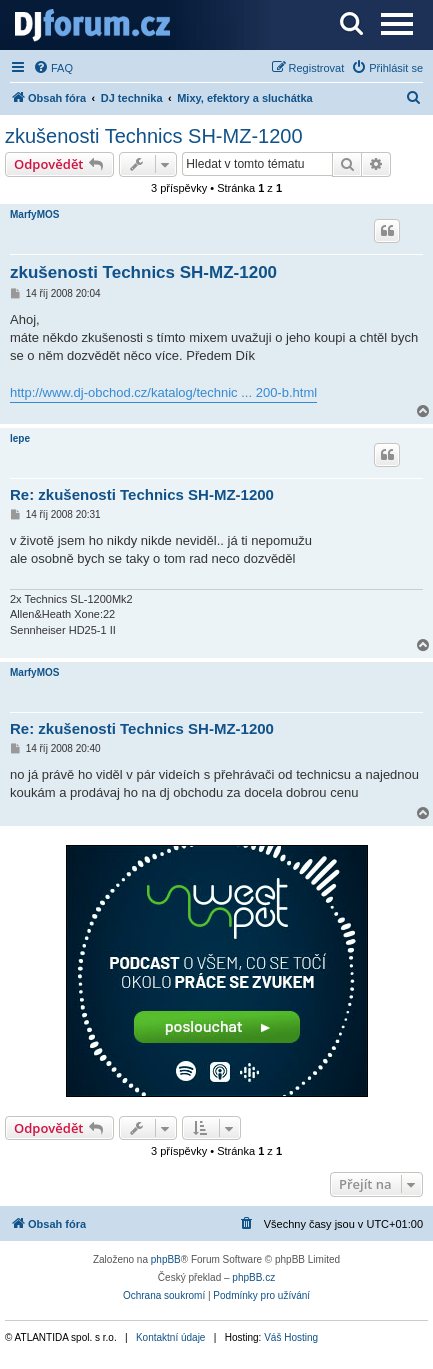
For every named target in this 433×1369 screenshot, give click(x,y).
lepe (20, 438)
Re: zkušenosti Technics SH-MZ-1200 (142, 494)
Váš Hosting (291, 1337)
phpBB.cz (253, 1277)
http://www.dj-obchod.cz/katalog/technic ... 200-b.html (163, 392)
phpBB (166, 1259)
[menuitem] (53, 68)
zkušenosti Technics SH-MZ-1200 (154, 136)
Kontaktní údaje (171, 1337)
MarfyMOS (34, 214)
